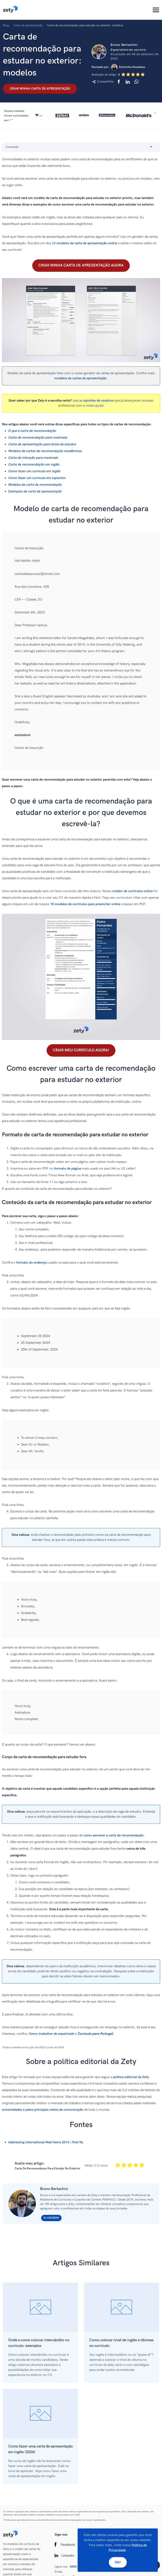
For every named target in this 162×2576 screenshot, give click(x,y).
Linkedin (51, 2217)
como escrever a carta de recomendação (113, 1835)
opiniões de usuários (98, 401)
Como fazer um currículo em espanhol (36, 478)
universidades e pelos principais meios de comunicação (42, 2110)
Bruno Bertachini (54, 2189)
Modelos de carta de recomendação (35, 485)
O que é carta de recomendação (32, 431)
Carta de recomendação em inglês (33, 465)
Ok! (118, 2562)
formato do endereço (31, 1263)
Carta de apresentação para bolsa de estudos (42, 444)
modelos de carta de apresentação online (87, 243)
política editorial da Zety (131, 2077)
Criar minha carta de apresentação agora (81, 265)
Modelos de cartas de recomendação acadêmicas (45, 451)
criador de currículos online (132, 891)
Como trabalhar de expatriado (51, 2034)
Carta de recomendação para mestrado (38, 438)
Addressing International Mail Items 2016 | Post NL (45, 2142)
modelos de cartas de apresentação (80, 378)
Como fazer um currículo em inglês (34, 471)
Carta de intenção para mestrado (33, 458)
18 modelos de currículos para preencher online (85, 904)
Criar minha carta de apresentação (40, 88)
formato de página (67, 1169)
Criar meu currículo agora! (81, 1050)
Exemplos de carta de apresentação (35, 491)
